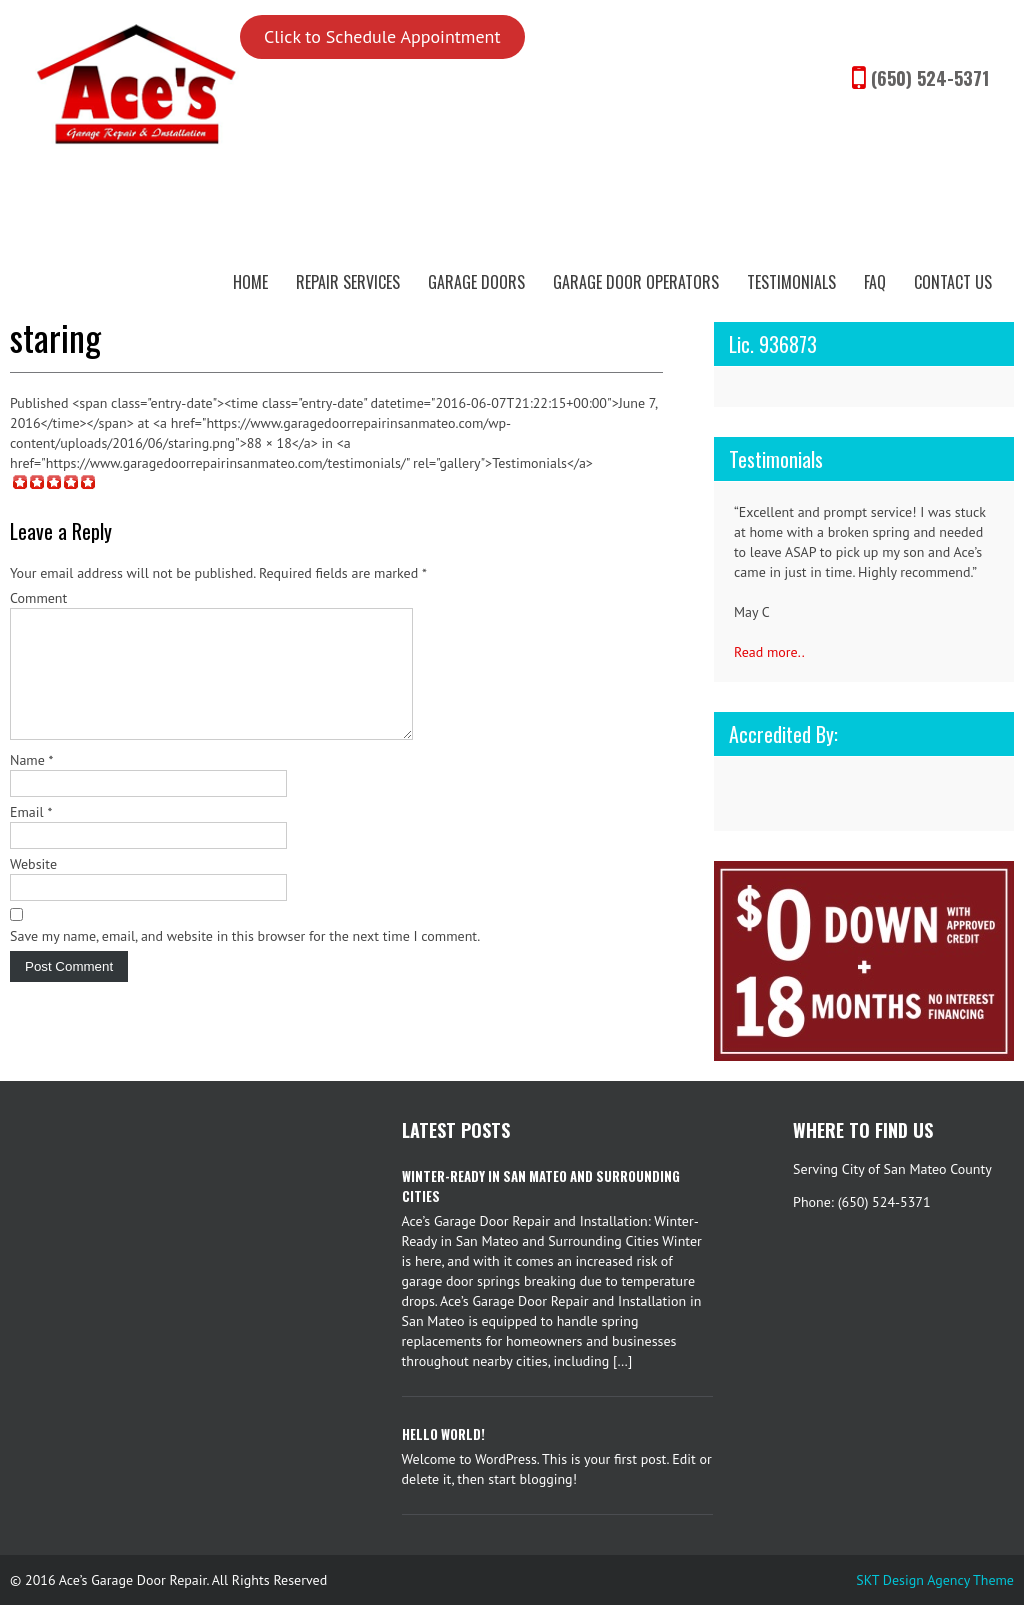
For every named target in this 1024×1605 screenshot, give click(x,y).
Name (32, 784)
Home (250, 282)
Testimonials (791, 282)
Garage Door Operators (636, 282)
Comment (38, 598)
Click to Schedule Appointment (382, 36)
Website (33, 888)
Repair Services (348, 282)
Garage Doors (476, 282)
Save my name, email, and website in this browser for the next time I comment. (245, 960)
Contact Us (953, 282)
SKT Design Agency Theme (935, 1580)
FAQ (875, 282)
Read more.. (769, 652)
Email (31, 836)
